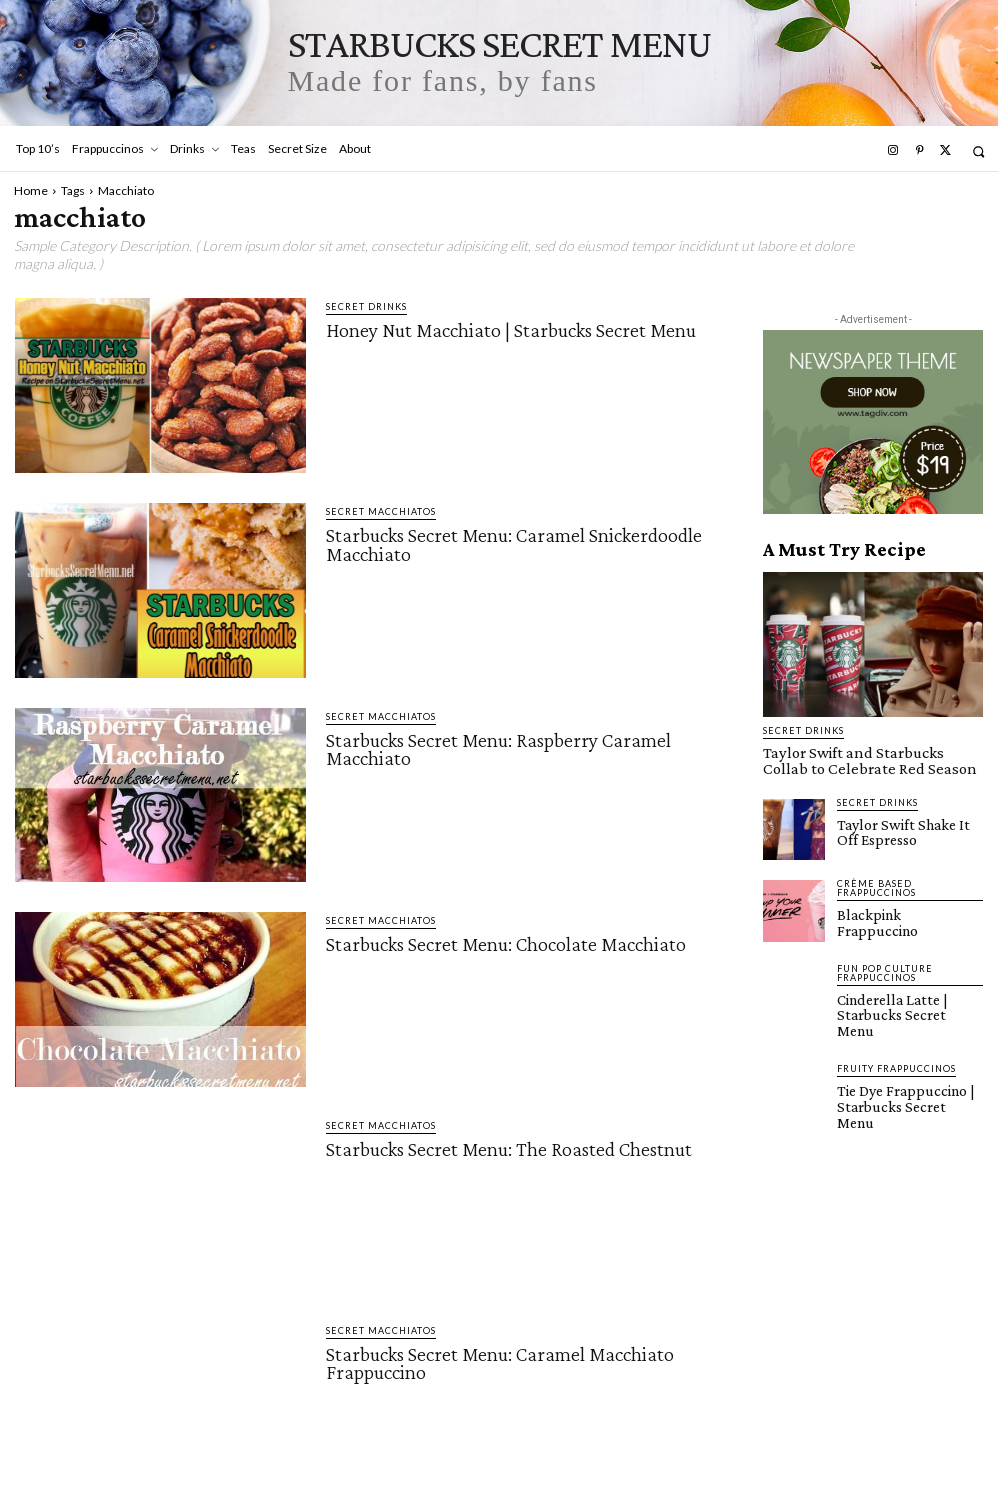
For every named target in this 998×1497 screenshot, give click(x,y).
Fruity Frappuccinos (896, 1042)
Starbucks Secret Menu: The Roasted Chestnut (509, 1149)
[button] (978, 151)
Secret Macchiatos (381, 511)
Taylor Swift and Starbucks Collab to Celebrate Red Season (864, 759)
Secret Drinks (366, 306)
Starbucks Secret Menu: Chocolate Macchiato (506, 944)
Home (31, 190)
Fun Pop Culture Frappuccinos (885, 965)
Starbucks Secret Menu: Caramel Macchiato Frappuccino (500, 1363)
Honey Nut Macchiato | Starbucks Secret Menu (511, 330)
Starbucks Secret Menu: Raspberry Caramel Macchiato (498, 749)
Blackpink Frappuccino (899, 909)
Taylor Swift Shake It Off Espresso (905, 826)
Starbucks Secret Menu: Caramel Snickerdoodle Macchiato (514, 544)
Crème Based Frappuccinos (876, 883)
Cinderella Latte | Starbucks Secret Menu (902, 998)
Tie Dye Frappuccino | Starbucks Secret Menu (902, 1071)
